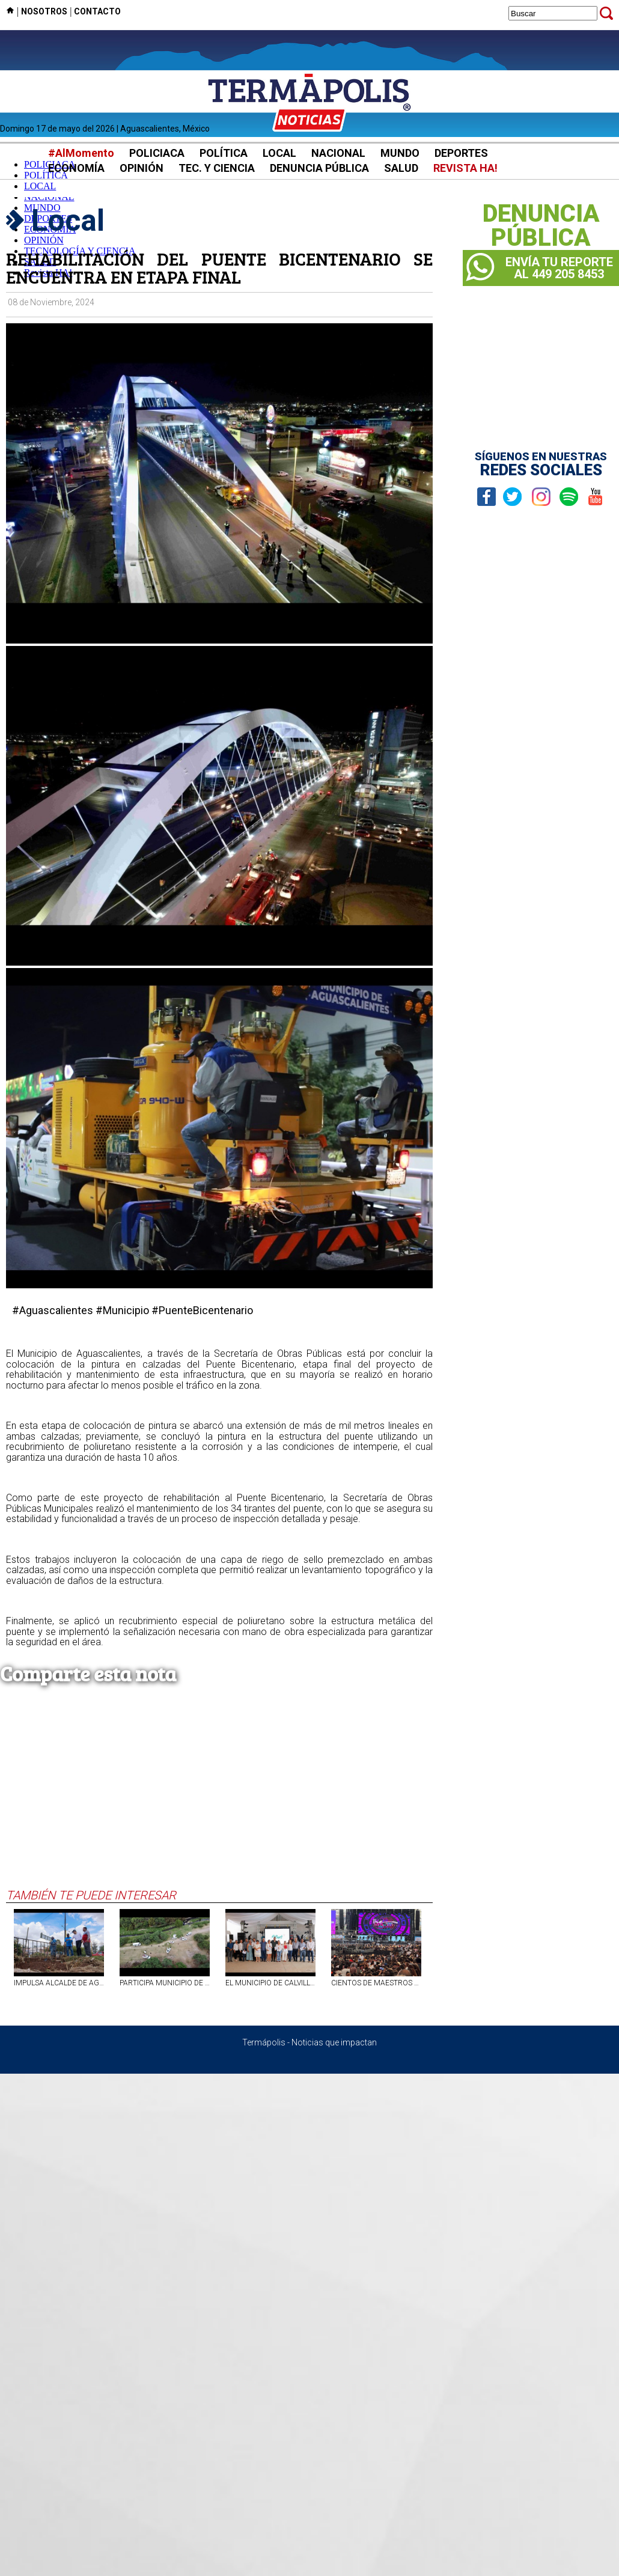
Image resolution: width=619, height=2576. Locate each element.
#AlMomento (81, 153)
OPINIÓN (141, 168)
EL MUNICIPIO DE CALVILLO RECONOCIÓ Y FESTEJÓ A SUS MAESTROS (270, 1983)
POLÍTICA (224, 153)
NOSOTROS (44, 11)
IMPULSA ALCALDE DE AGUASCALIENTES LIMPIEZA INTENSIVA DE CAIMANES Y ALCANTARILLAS (59, 1983)
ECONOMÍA (76, 168)
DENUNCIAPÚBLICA (541, 226)
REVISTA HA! (465, 168)
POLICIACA (156, 153)
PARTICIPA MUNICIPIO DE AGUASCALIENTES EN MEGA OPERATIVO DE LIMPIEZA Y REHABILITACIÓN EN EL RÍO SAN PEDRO (165, 1983)
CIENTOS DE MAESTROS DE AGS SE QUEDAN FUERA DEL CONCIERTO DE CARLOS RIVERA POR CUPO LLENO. (376, 1983)
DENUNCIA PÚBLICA (319, 168)
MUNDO (399, 153)
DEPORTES (461, 153)
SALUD (401, 168)
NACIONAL (338, 153)
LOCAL (279, 153)
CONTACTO (97, 11)
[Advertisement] (213, 1798)
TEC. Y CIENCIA (216, 168)
